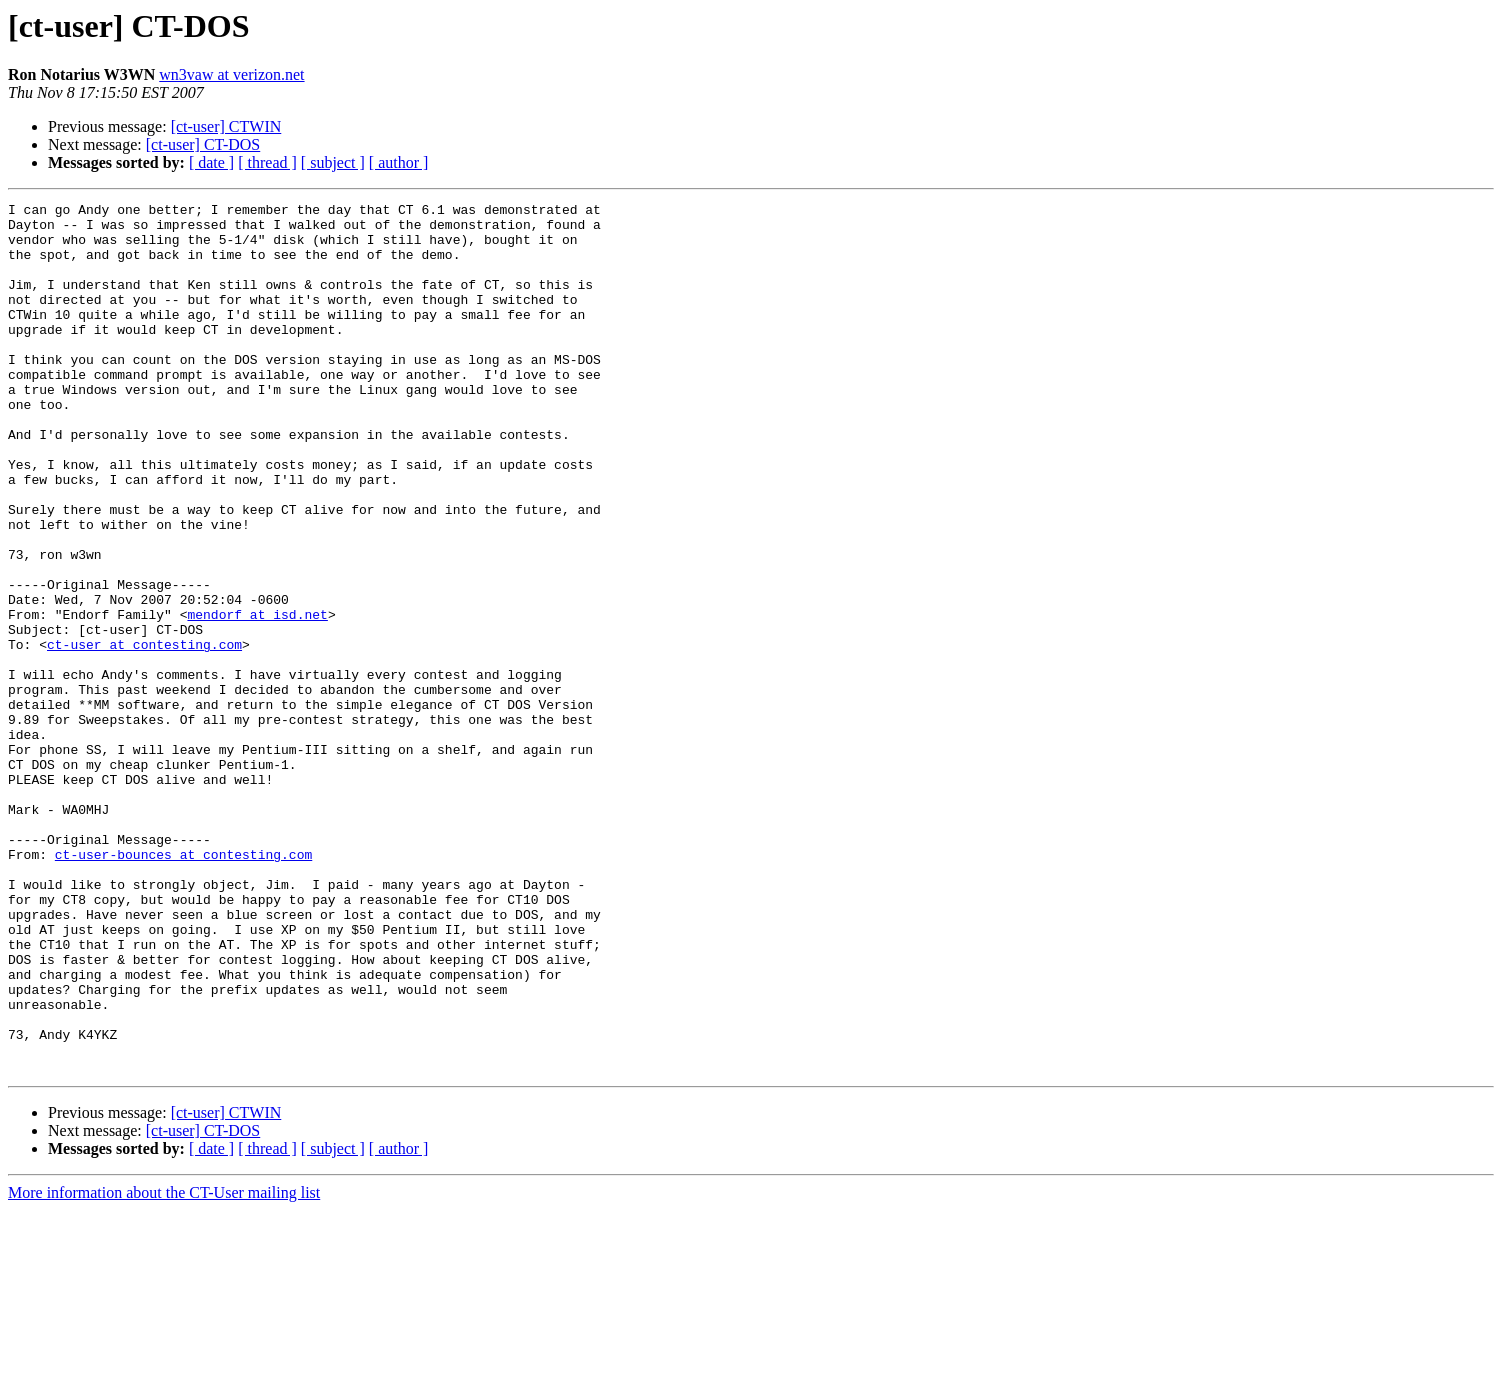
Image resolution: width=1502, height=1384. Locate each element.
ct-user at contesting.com (144, 734)
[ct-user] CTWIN (226, 126)
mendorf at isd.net (257, 698)
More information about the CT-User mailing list (164, 1366)
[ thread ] (267, 162)
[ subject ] (333, 162)
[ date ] (211, 162)
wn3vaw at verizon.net (231, 74)
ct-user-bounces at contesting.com (183, 986)
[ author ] (399, 162)
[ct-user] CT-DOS (203, 144)
